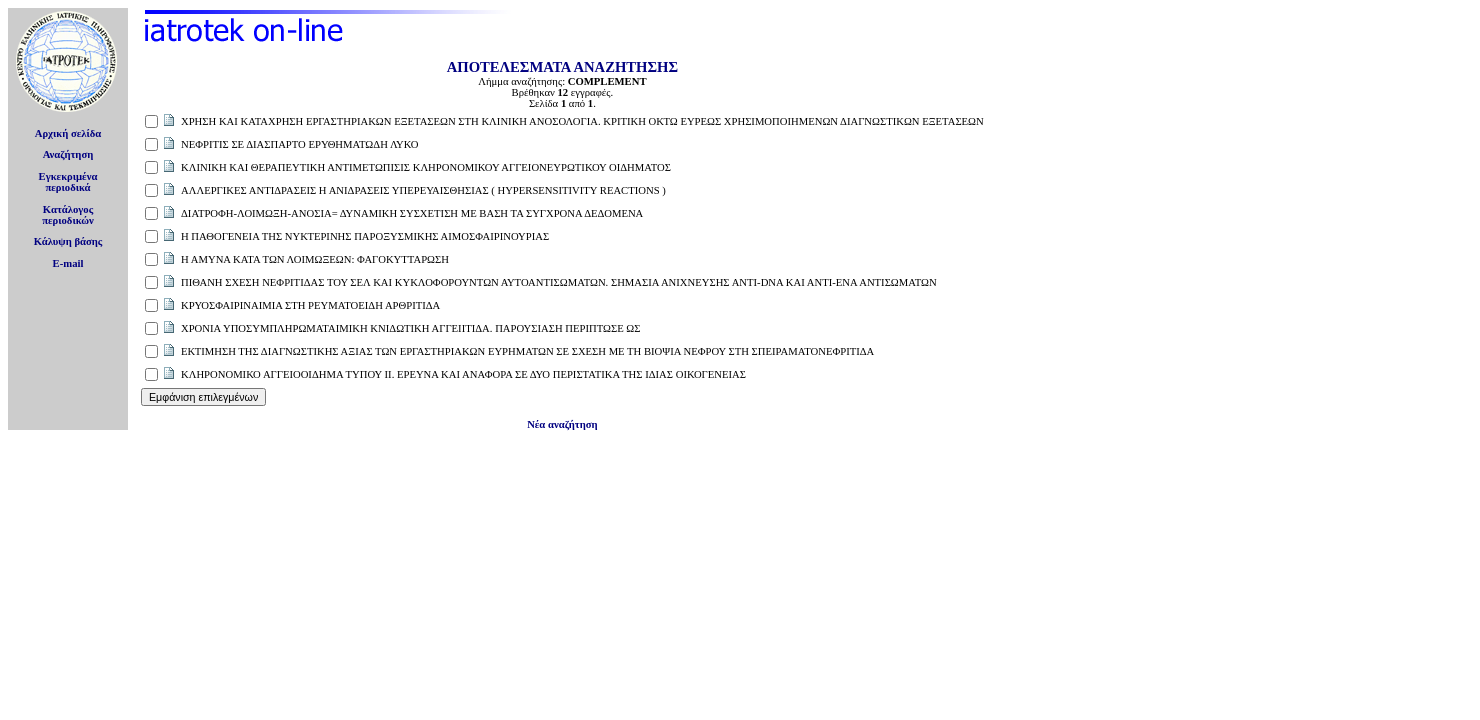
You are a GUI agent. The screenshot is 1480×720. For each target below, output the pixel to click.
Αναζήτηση (68, 154)
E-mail (68, 263)
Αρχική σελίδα (68, 133)
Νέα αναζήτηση (562, 424)
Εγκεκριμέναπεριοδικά (68, 182)
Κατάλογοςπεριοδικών (68, 215)
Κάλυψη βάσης (68, 241)
